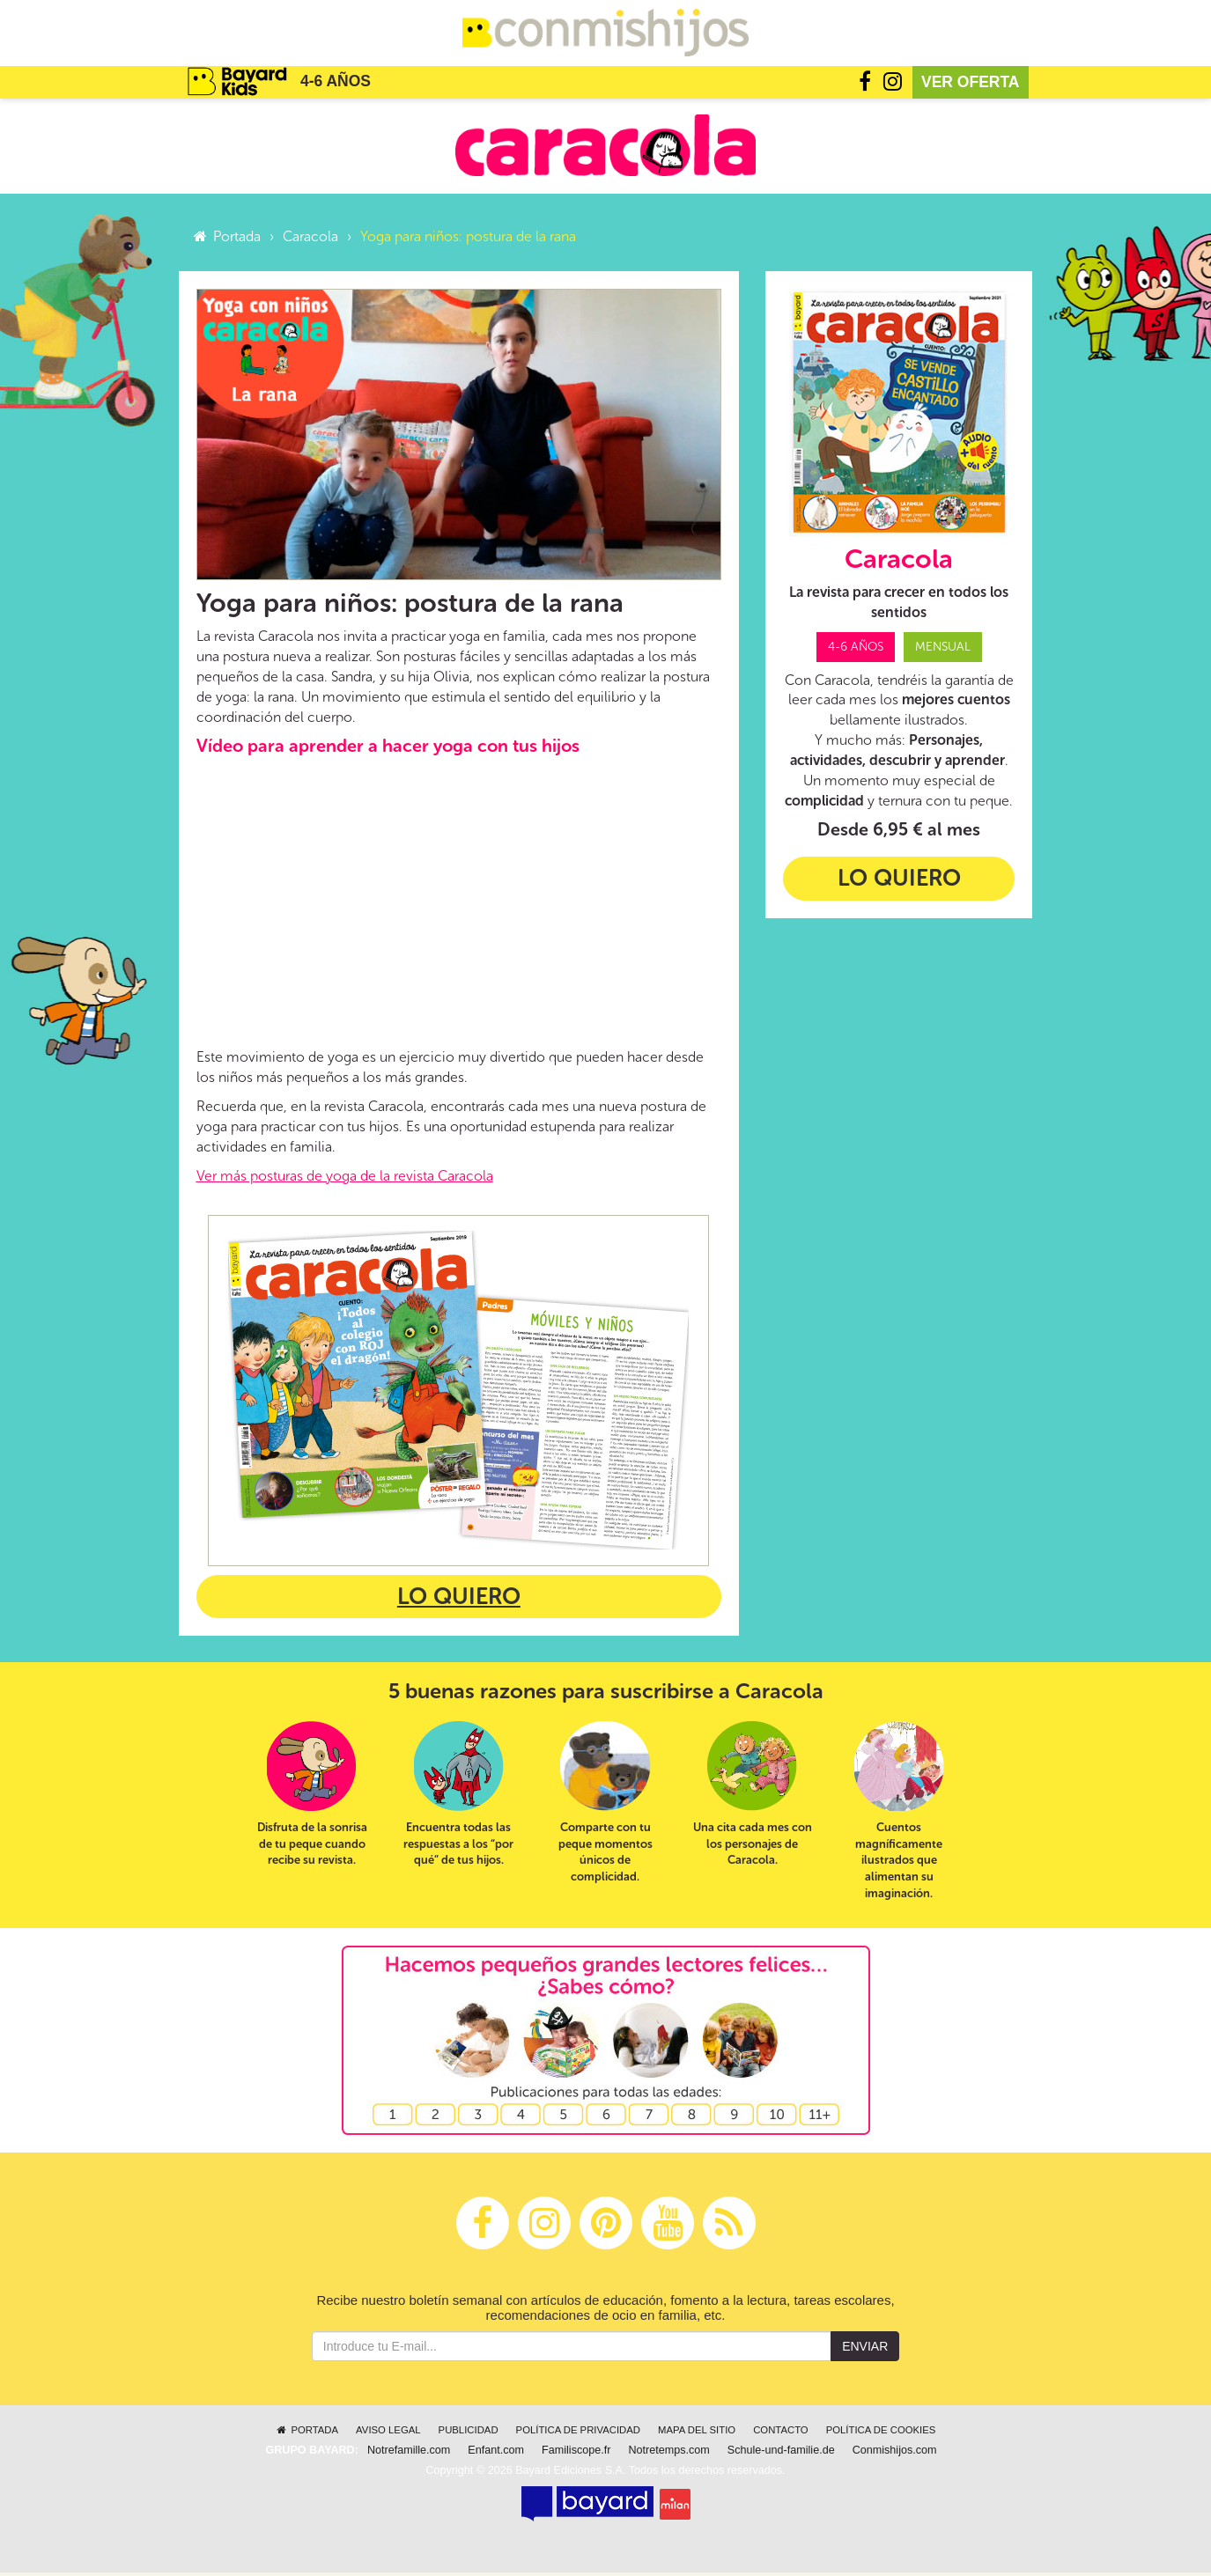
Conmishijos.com (895, 2453)
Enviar (865, 2350)
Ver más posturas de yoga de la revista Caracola (344, 1178)
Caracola (310, 239)
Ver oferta (970, 84)
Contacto (781, 2433)
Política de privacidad (578, 2433)
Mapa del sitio (696, 2433)
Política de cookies (881, 2433)
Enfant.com (496, 2453)
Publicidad (468, 2433)
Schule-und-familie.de (781, 2453)
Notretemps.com (668, 2453)
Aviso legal (388, 2433)
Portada (227, 239)
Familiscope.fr (576, 2453)
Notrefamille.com (408, 2453)
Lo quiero (459, 1600)
